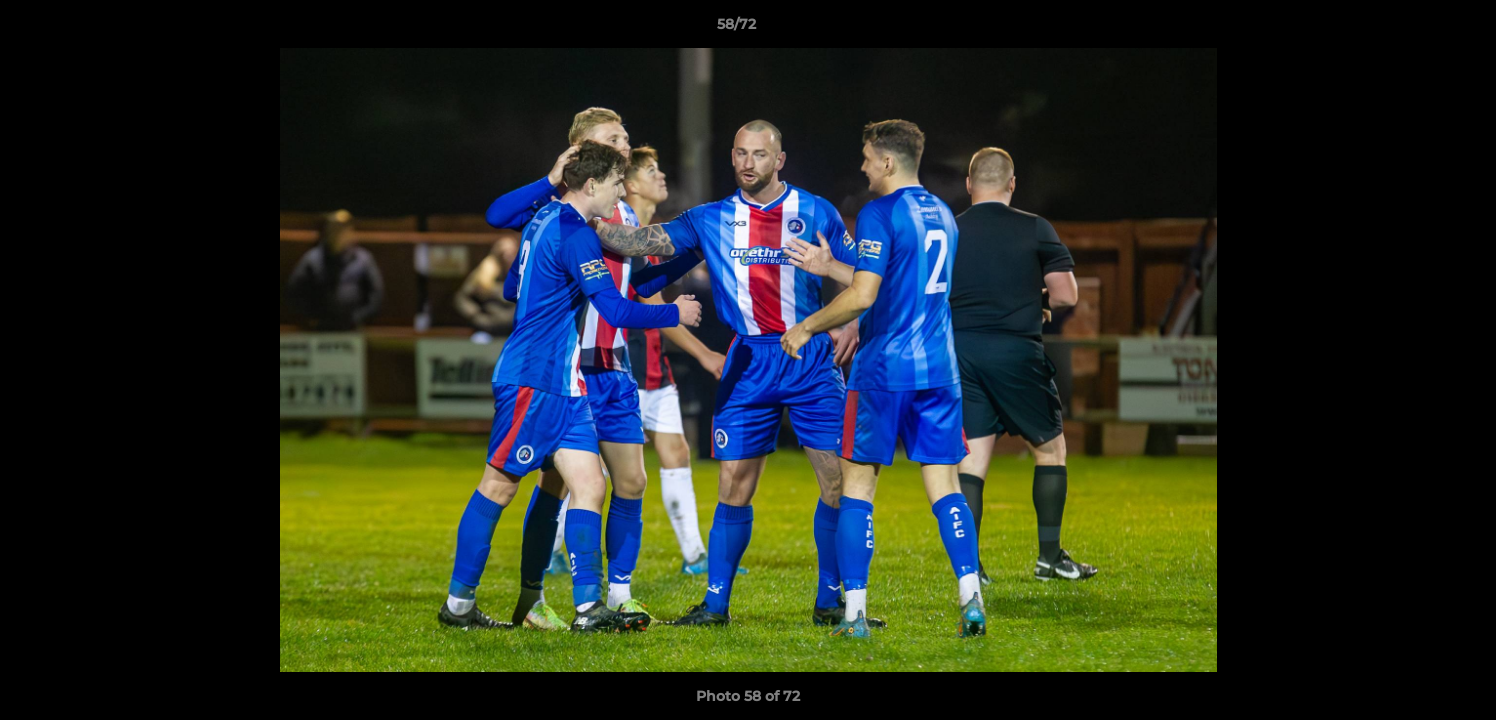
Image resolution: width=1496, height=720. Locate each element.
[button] (1412, 29)
